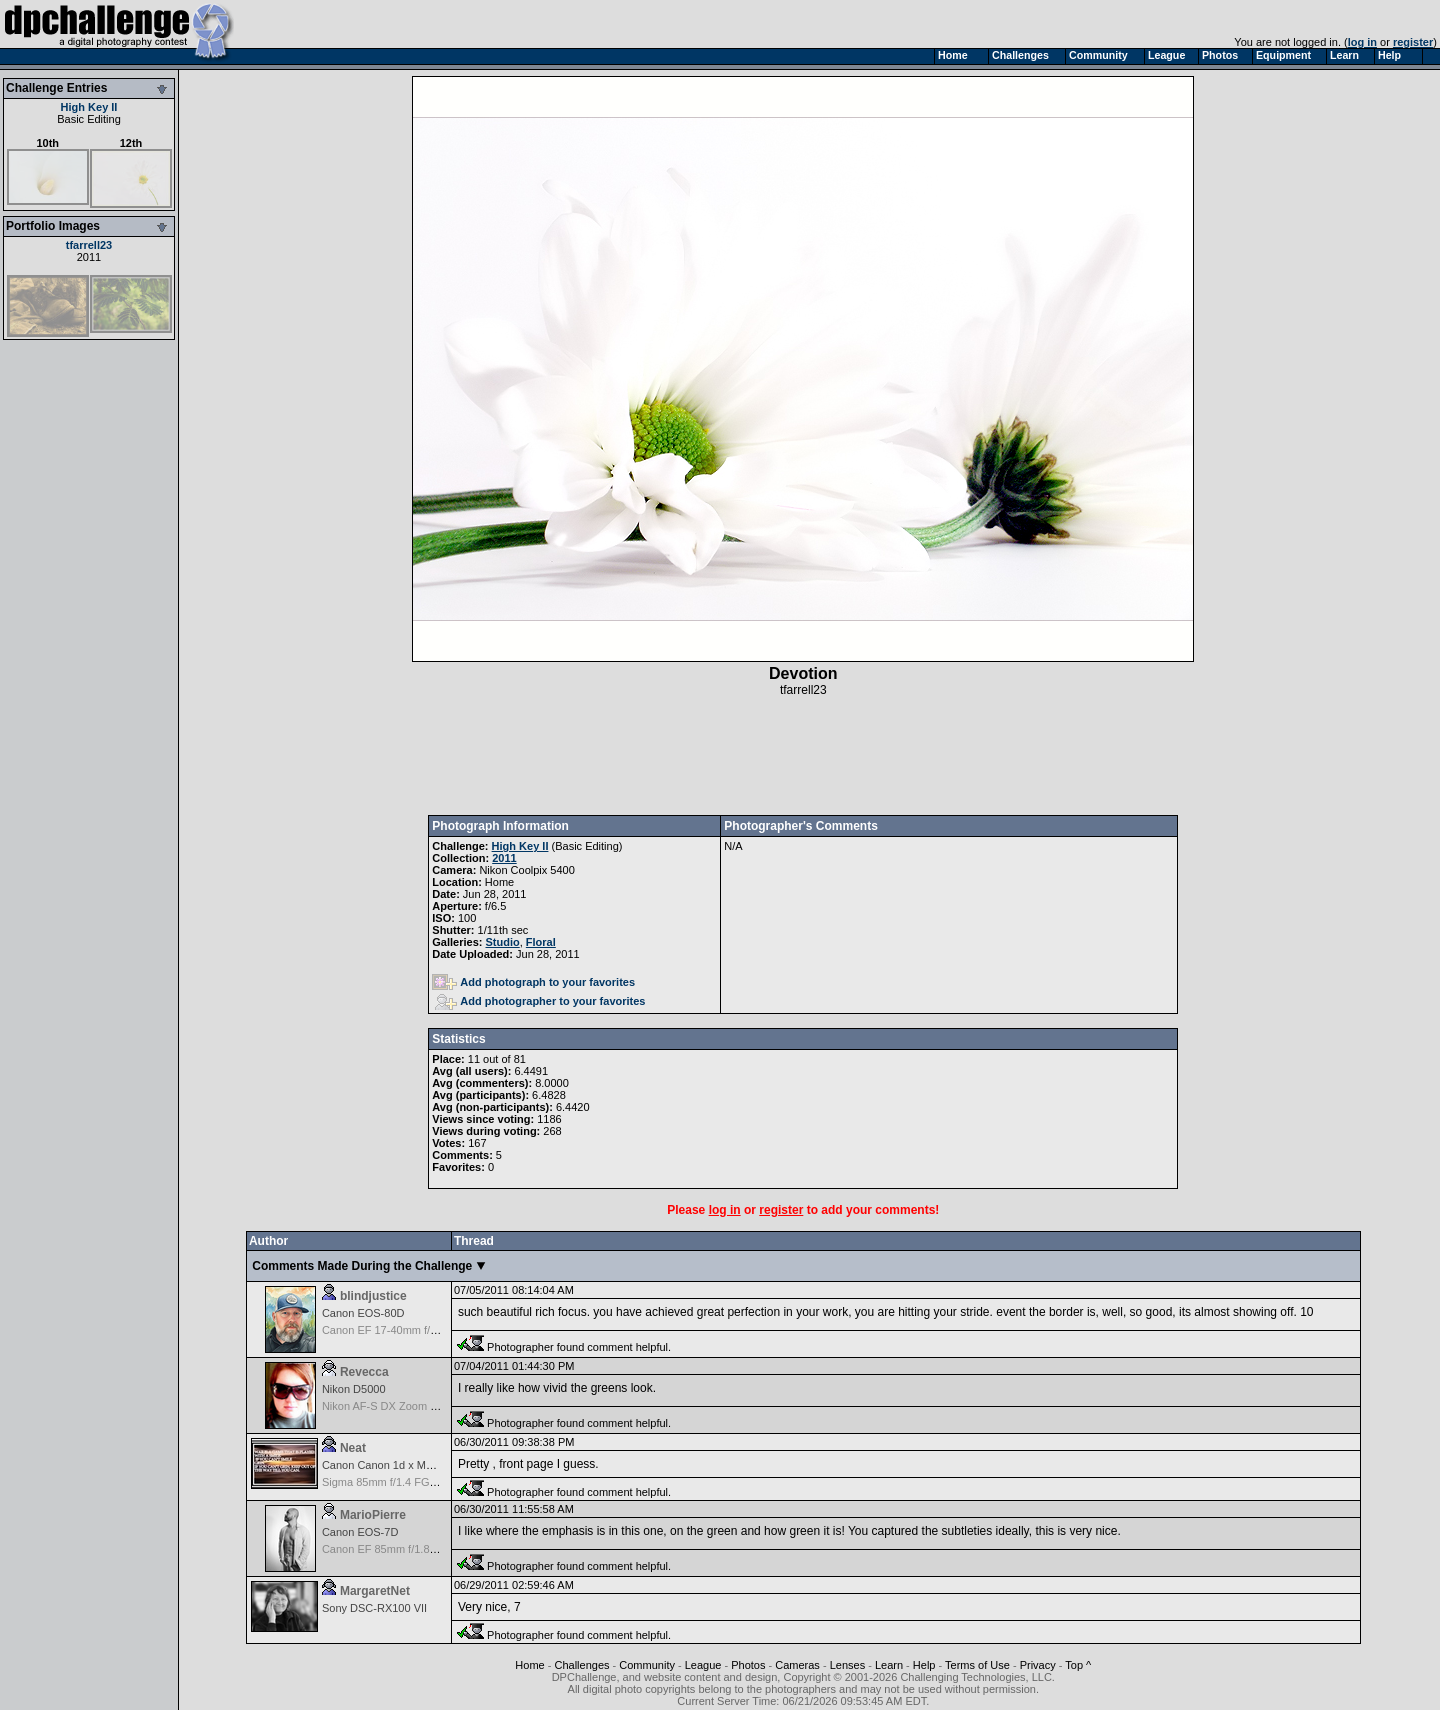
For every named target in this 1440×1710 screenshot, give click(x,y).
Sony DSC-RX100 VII (374, 1608)
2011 (89, 257)
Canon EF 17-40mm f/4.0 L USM (402, 1330)
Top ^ (1078, 1665)
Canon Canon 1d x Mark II (386, 1465)
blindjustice (373, 1296)
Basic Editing (89, 119)
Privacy (1038, 1665)
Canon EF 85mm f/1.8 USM (389, 1549)
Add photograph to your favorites (533, 982)
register (1413, 42)
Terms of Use (977, 1665)
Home (529, 1665)
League (703, 1665)
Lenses (847, 1665)
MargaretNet (375, 1591)
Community (647, 1665)
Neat (353, 1448)
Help (924, 1665)
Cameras (797, 1665)
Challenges (581, 1665)
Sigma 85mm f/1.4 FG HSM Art (398, 1482)
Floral (541, 942)
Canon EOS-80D (363, 1313)
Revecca (364, 1372)
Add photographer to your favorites (540, 1001)
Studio (503, 942)
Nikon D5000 (354, 1389)
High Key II (89, 107)
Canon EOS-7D (360, 1532)
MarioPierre (373, 1515)
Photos (748, 1665)
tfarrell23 (89, 245)
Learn (889, 1665)
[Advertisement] (803, 756)
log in (1362, 42)
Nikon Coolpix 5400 (526, 870)
